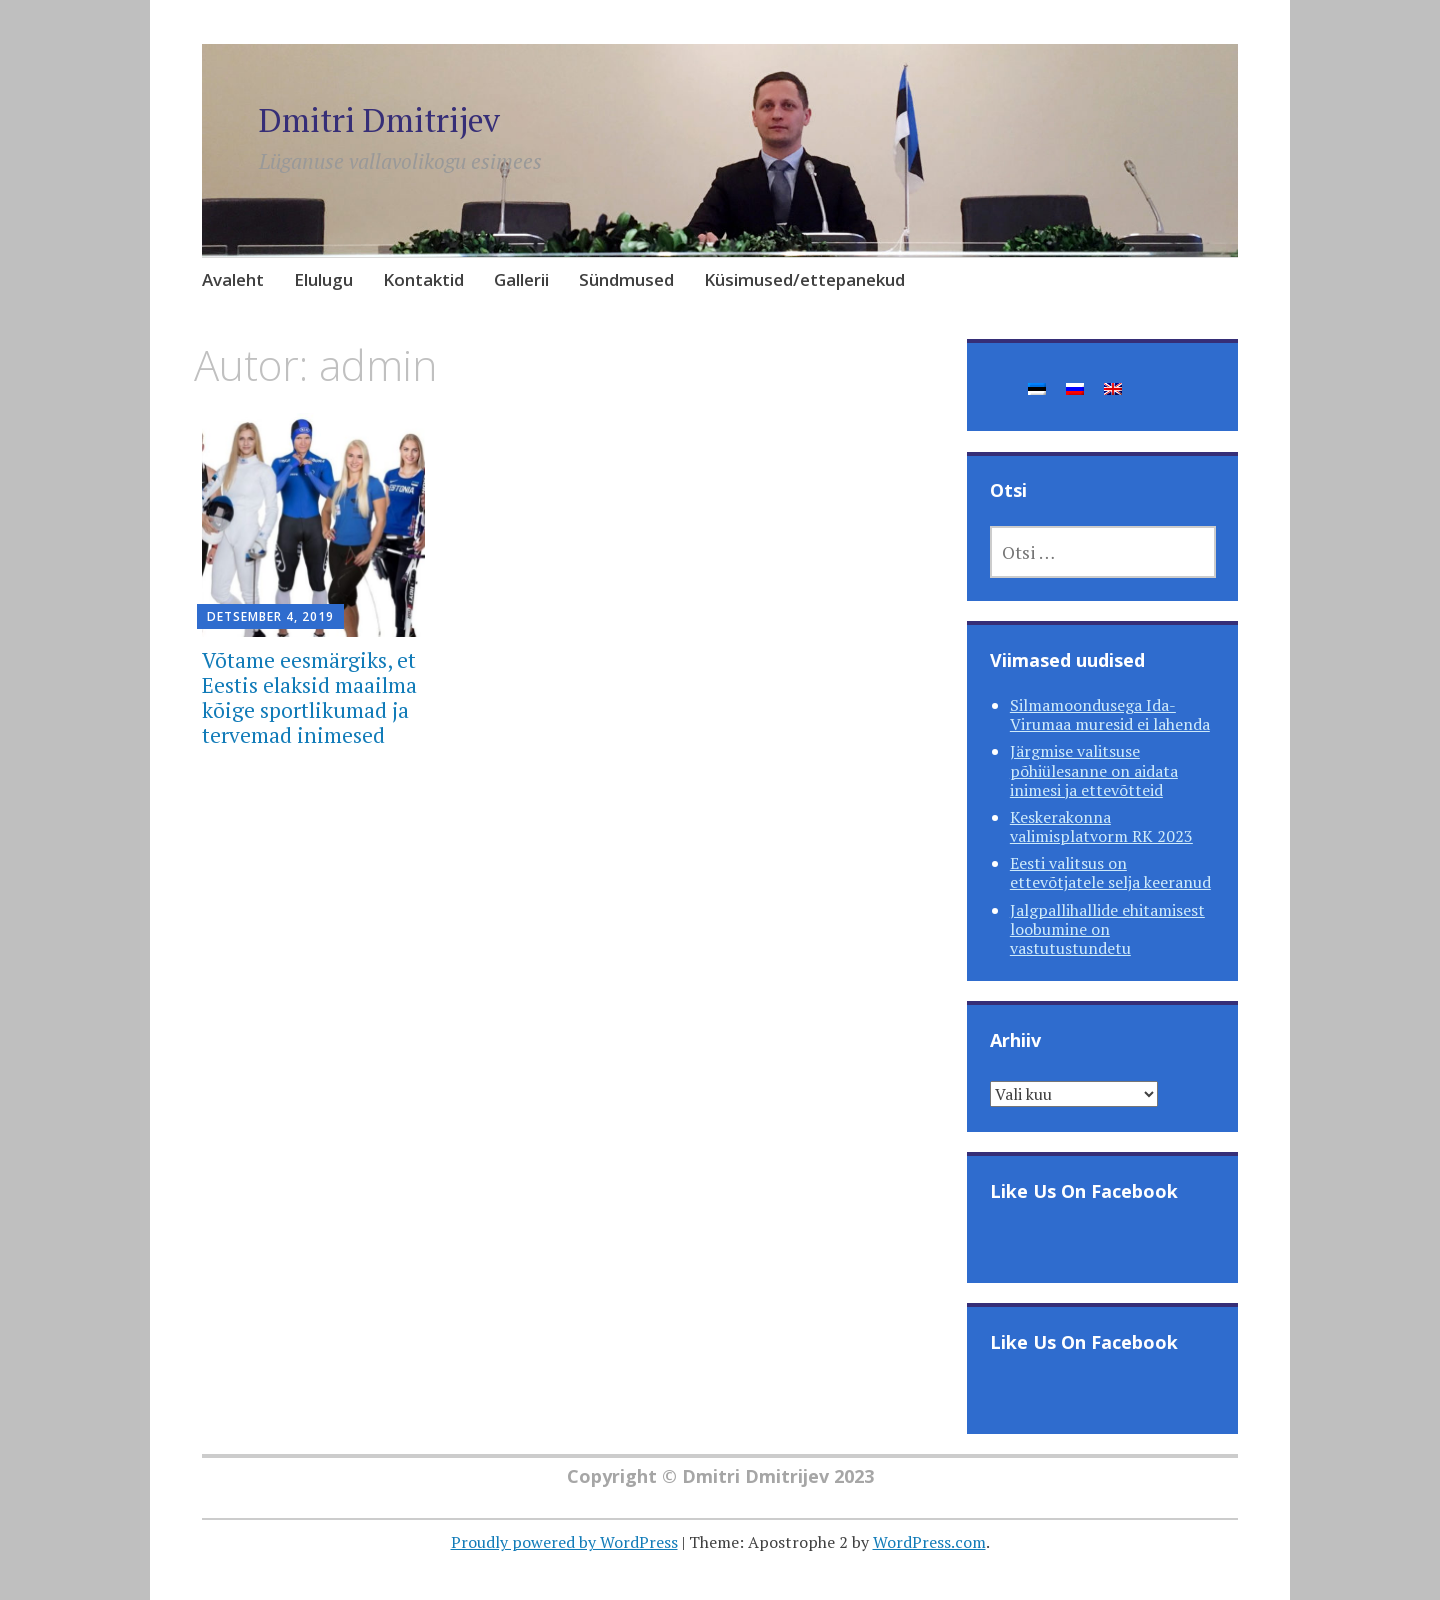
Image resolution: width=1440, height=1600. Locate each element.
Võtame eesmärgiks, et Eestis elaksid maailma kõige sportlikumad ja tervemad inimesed (309, 698)
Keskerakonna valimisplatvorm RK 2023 (1101, 826)
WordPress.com (929, 1542)
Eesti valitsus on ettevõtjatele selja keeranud (1110, 872)
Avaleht (233, 279)
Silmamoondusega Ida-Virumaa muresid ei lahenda (1110, 714)
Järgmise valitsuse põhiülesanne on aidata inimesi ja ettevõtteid (1094, 770)
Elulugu (323, 279)
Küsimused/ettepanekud (804, 279)
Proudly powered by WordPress (564, 1542)
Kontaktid (423, 279)
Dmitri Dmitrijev (391, 118)
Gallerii (521, 279)
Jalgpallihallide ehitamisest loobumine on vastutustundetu (1107, 929)
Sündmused (626, 279)
